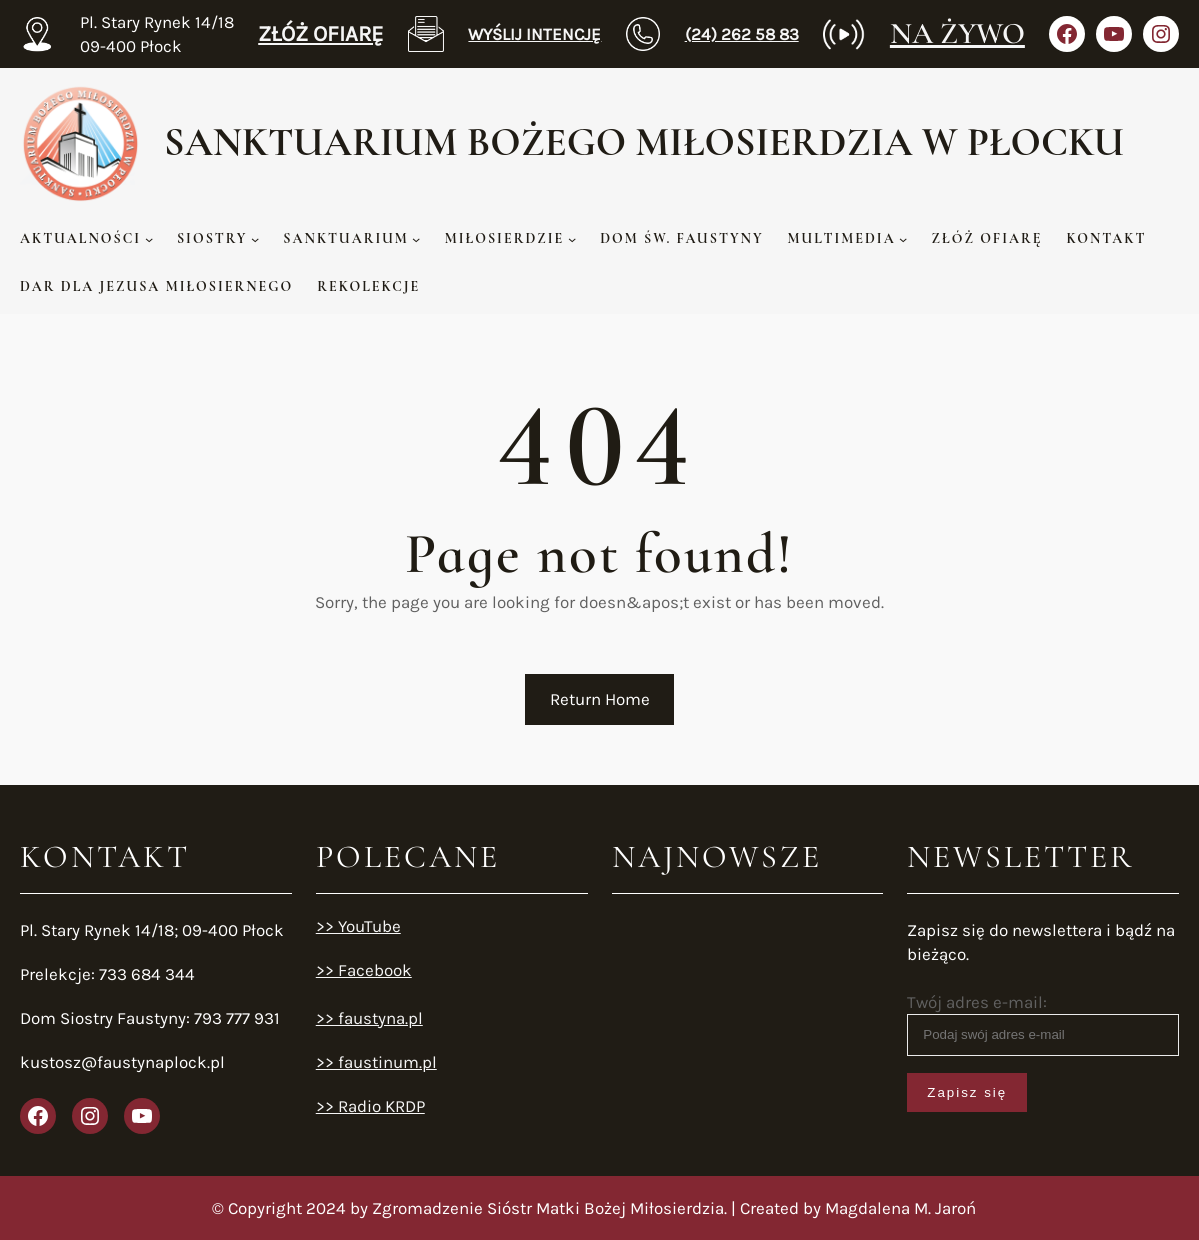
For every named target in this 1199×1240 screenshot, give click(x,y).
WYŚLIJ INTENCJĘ (534, 34)
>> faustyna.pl (369, 1018)
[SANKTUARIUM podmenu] (416, 239)
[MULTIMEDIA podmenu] (903, 239)
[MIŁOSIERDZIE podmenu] (572, 239)
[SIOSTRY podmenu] (255, 239)
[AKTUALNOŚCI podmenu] (149, 239)
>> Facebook (364, 970)
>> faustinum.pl (376, 1062)
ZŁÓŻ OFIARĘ (320, 34)
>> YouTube (358, 926)
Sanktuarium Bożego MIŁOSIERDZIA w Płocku (644, 142)
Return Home (600, 699)
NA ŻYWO (957, 33)
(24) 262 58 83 (742, 34)
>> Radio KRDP (370, 1106)
